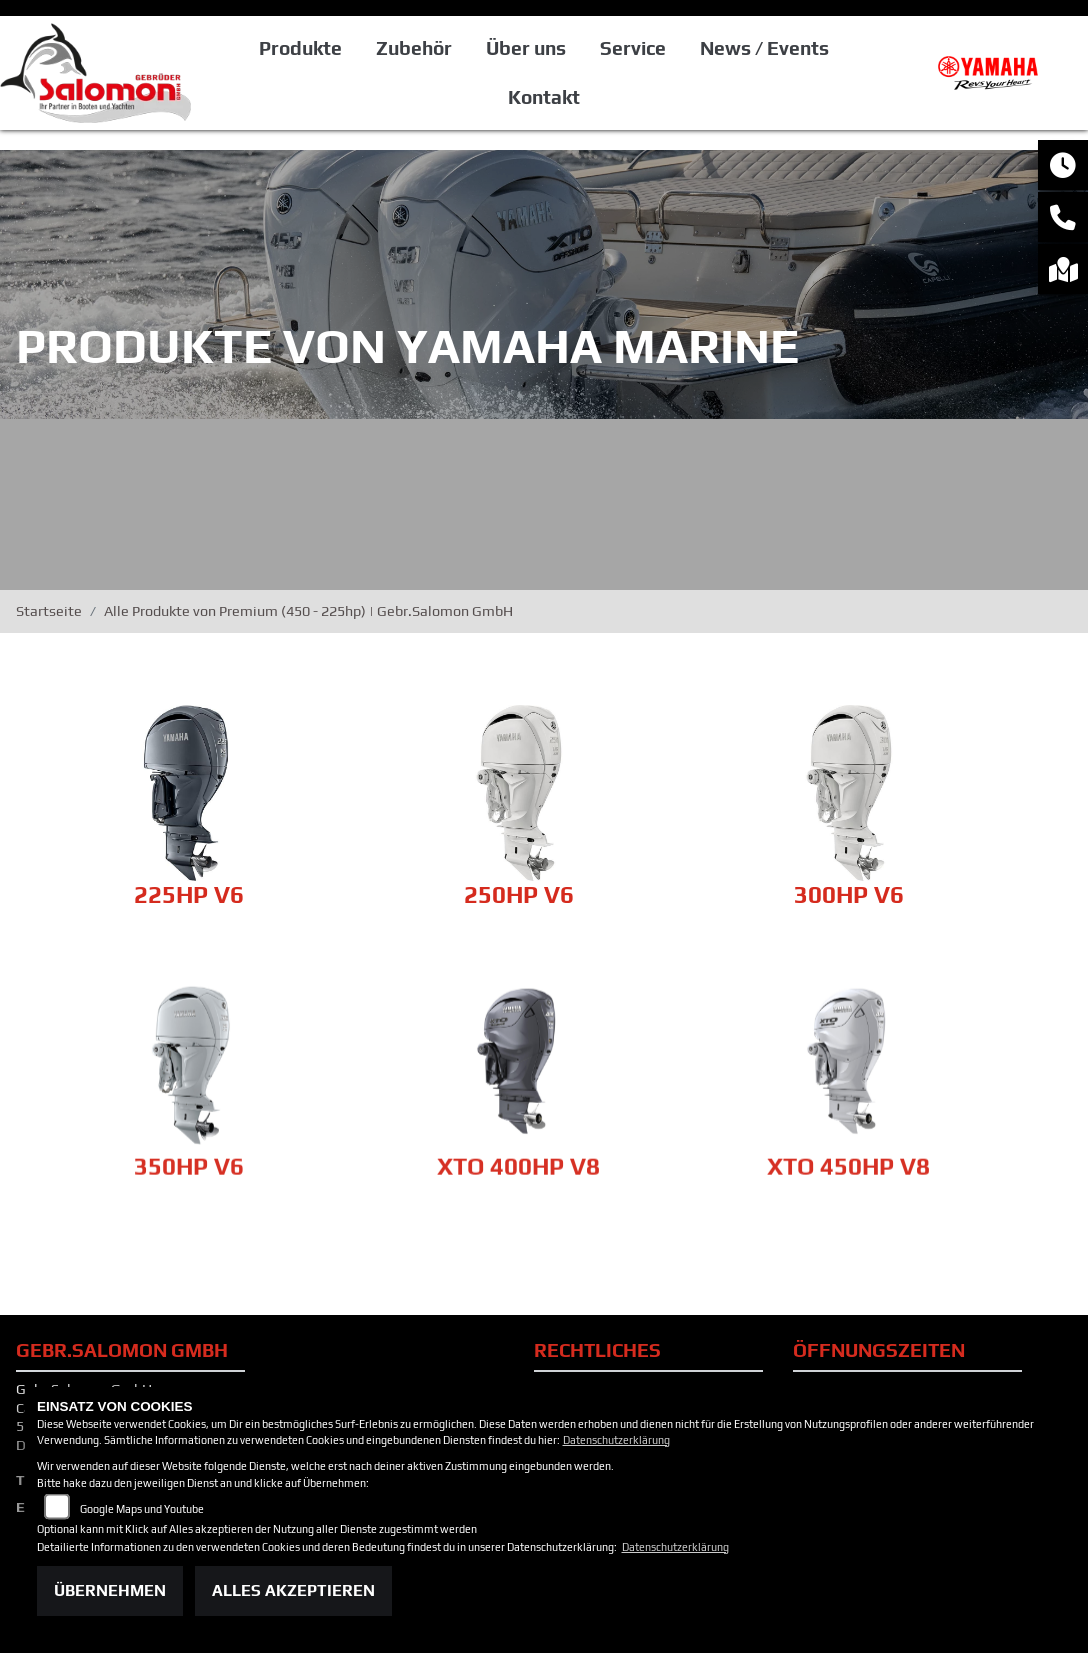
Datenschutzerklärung (616, 1440)
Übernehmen (110, 1590)
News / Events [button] (764, 48)
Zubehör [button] (414, 48)
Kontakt (544, 97)
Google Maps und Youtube (142, 1509)
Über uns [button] (526, 48)
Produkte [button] (300, 48)
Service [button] (633, 48)
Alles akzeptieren (293, 1590)
